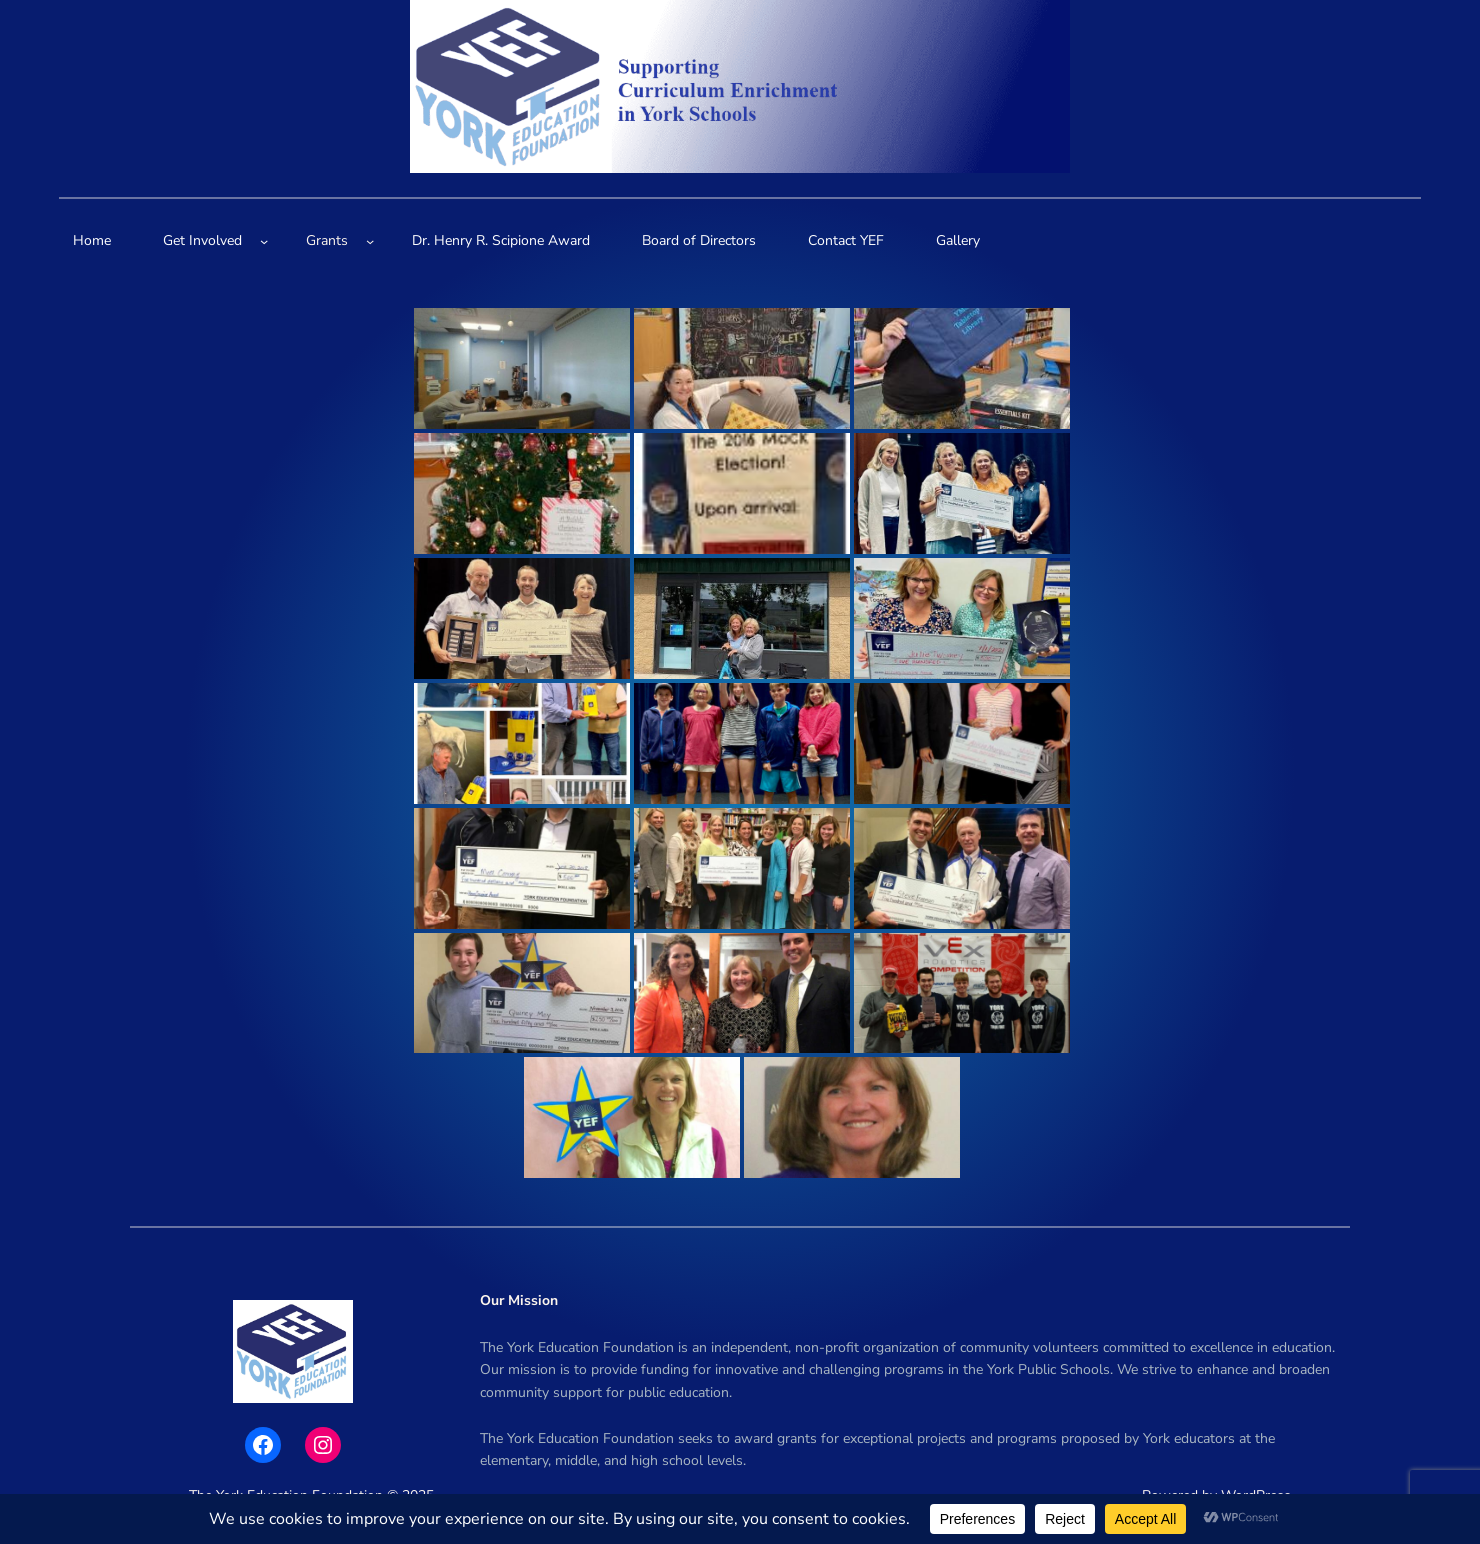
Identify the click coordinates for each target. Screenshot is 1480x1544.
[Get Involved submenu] (264, 241)
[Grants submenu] (370, 241)
